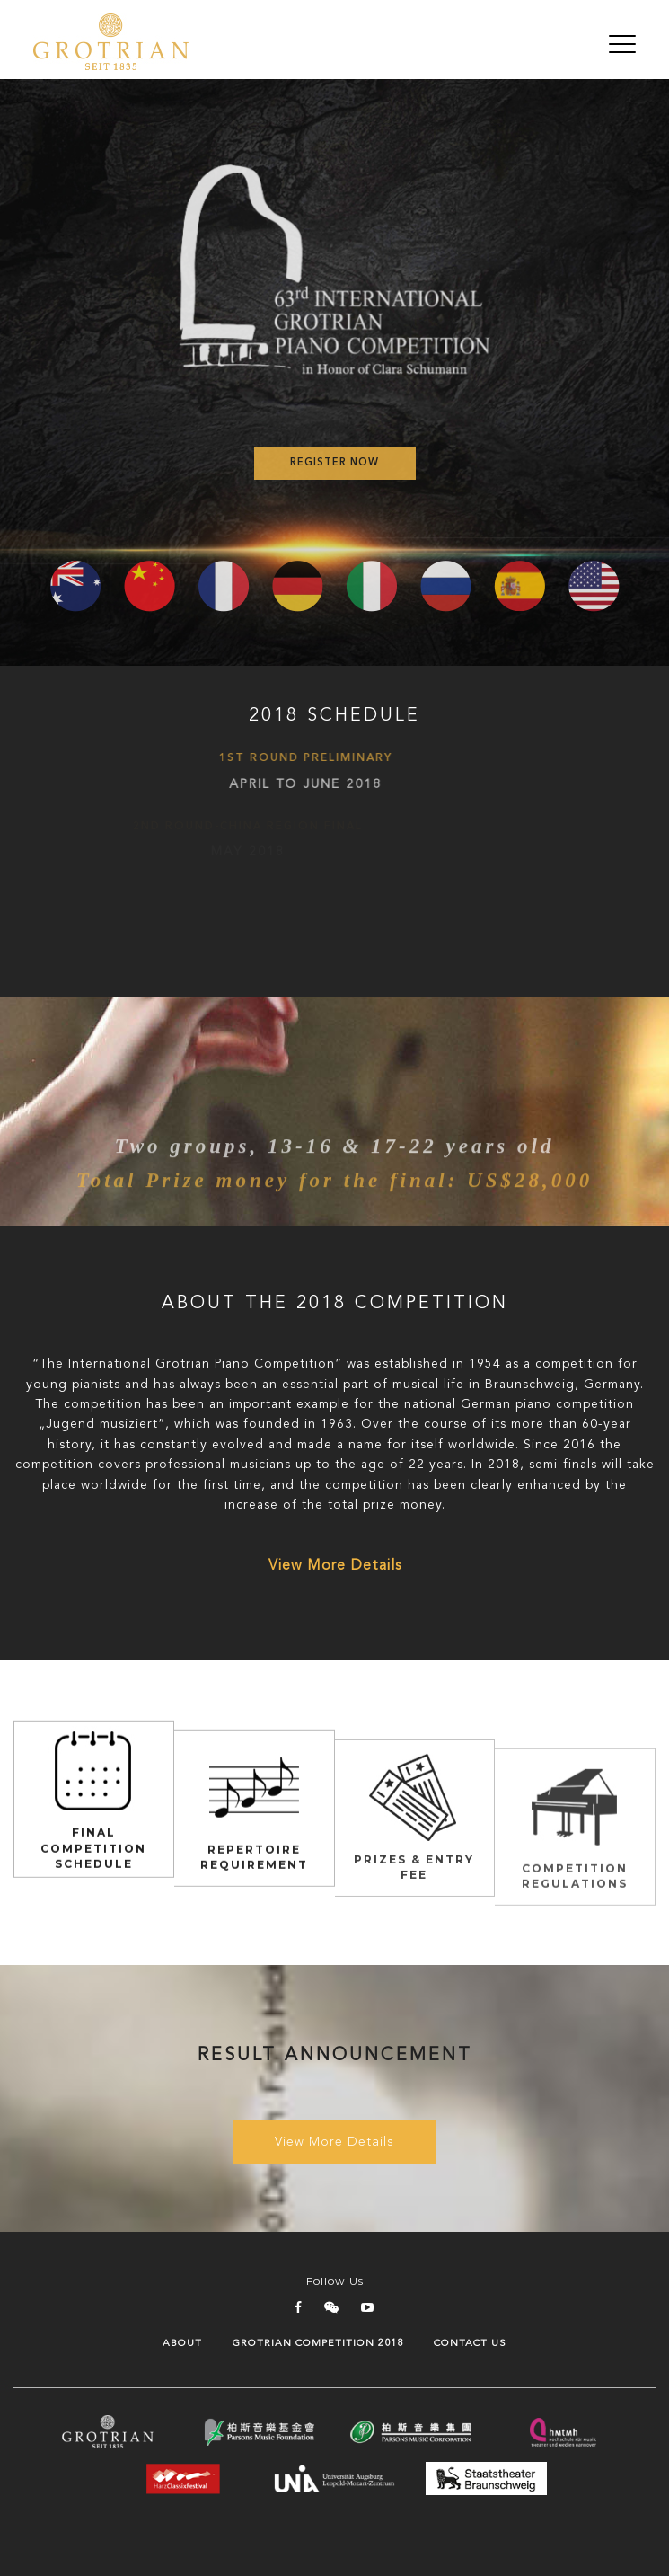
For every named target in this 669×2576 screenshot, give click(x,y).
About (182, 2344)
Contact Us (470, 2344)
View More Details (334, 1566)
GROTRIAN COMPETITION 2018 (318, 2344)
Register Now (334, 463)
